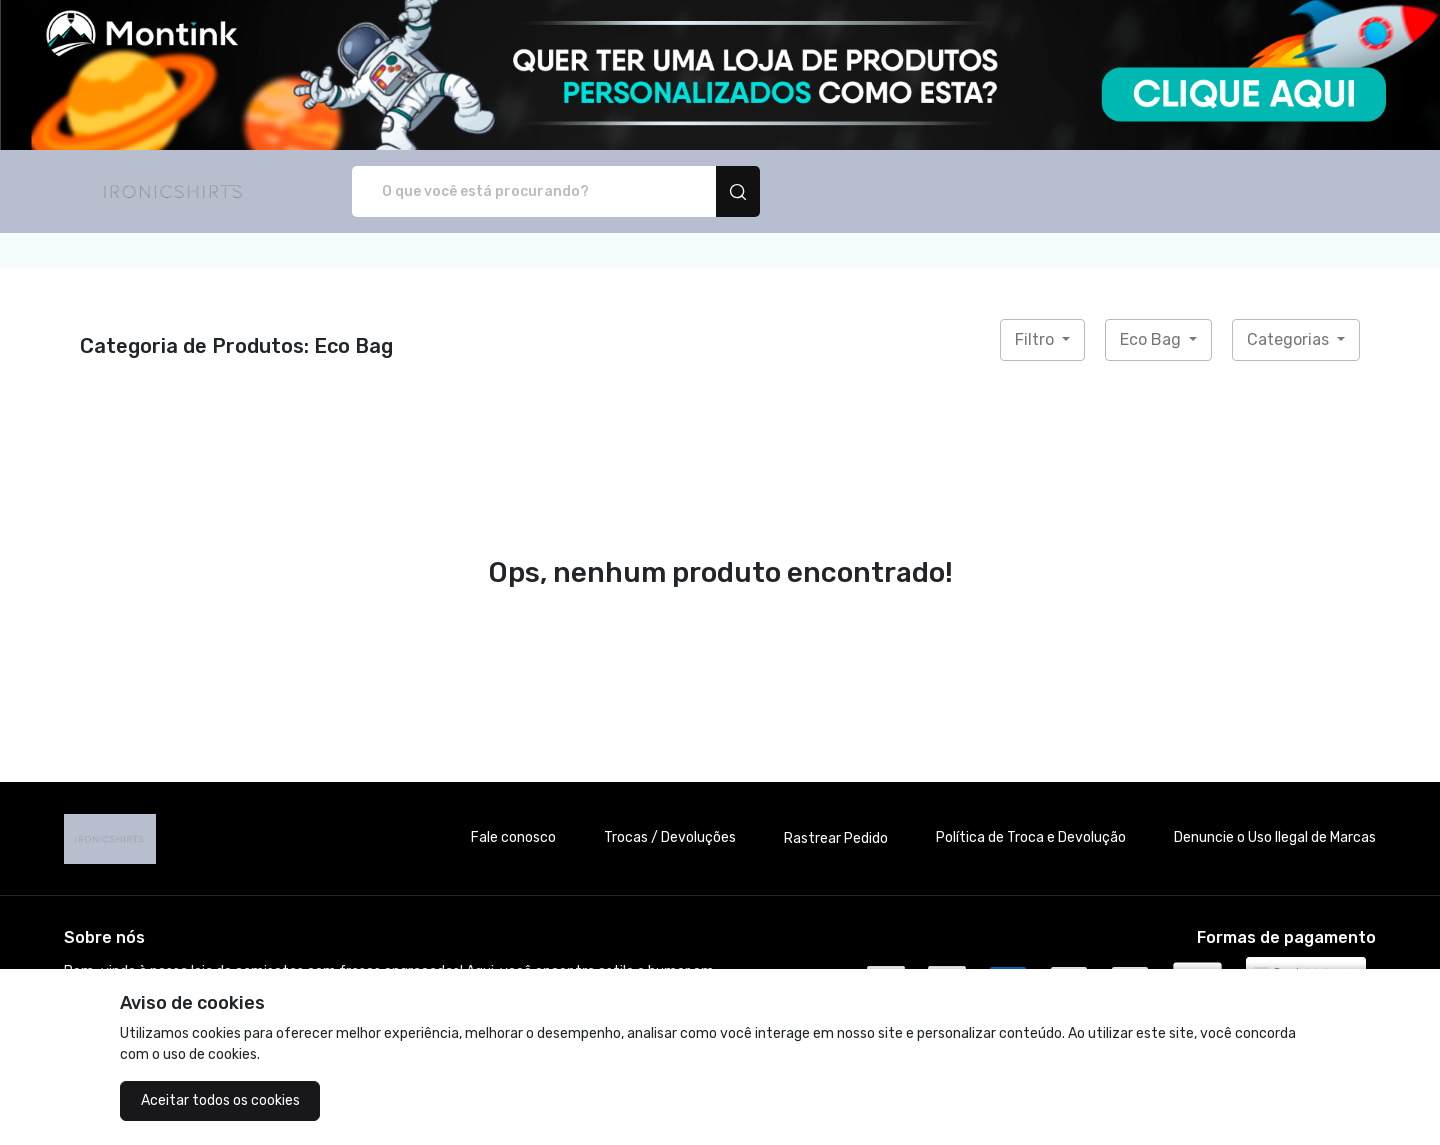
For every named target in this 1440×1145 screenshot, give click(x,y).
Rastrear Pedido (836, 838)
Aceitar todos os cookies (220, 1100)
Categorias (1290, 339)
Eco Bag (1152, 339)
